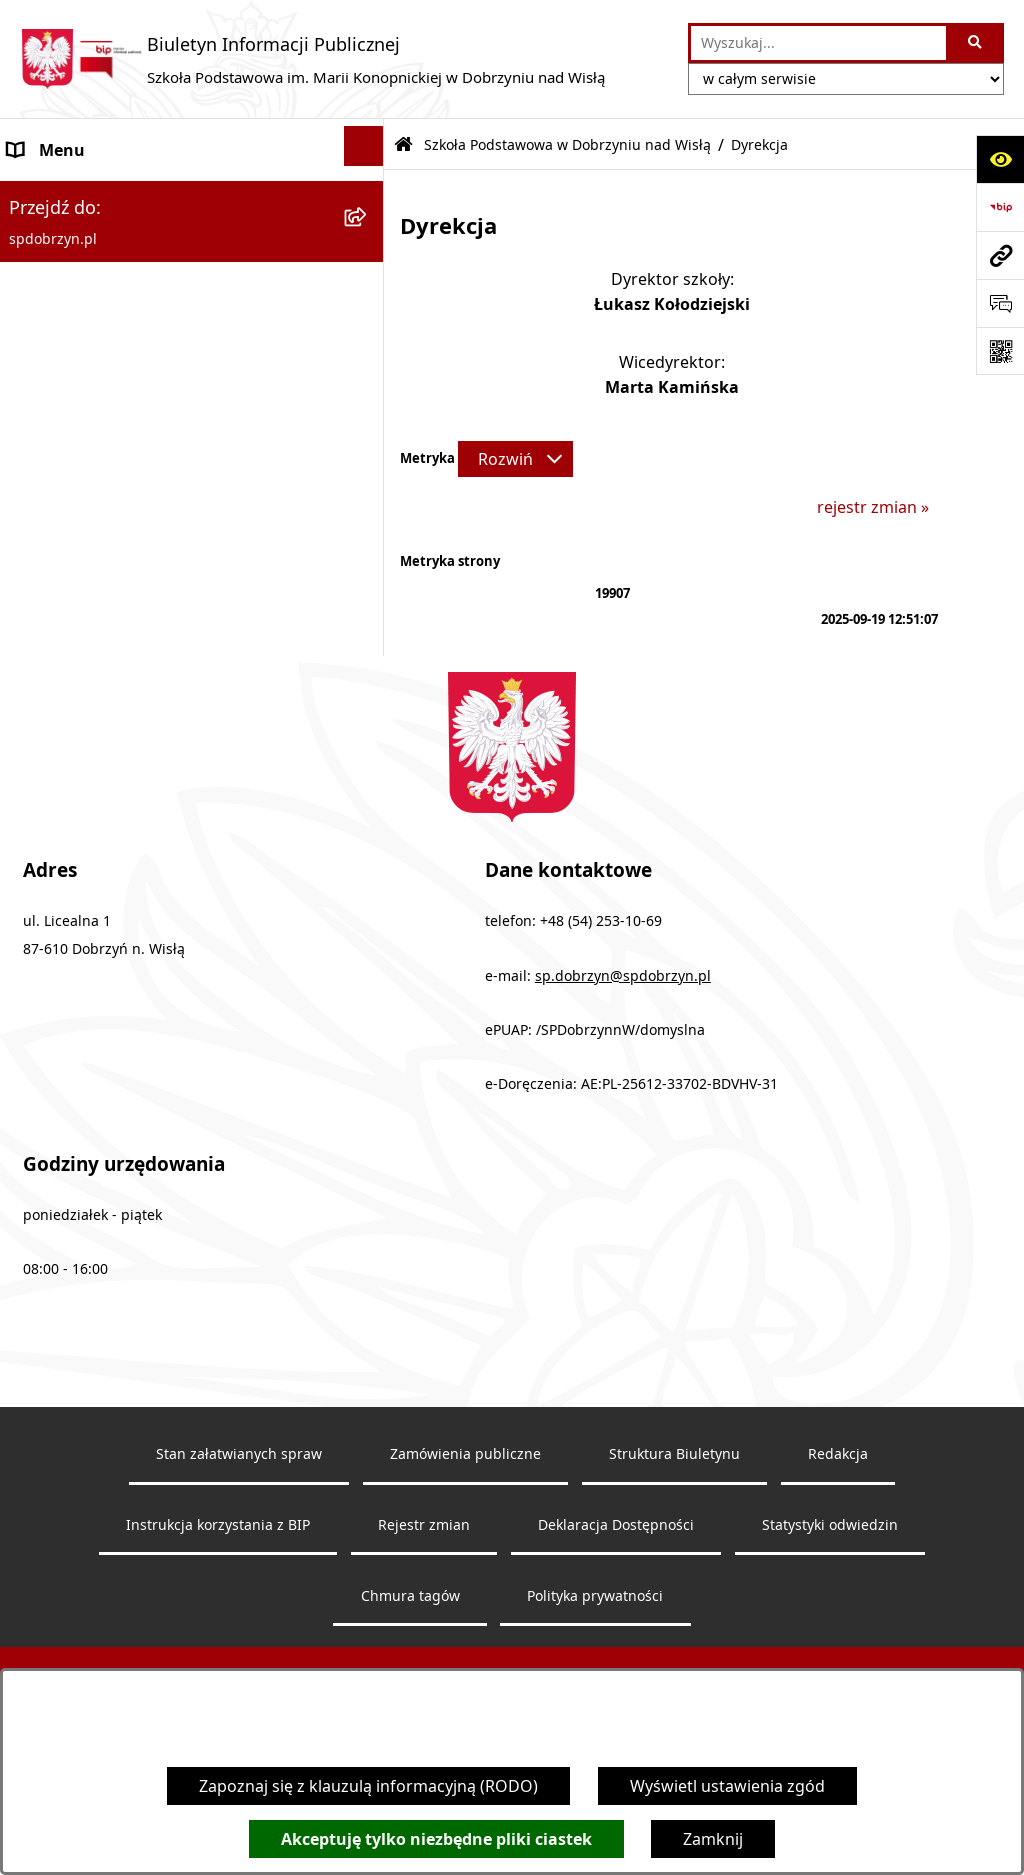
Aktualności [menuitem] (52, 598)
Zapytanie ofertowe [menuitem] (82, 550)
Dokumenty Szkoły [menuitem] (78, 502)
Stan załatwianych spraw (239, 1604)
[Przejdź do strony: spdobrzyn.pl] (1000, 255)
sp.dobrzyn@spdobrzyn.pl (623, 1126)
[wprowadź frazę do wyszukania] (819, 43)
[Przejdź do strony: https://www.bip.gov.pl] (1000, 207)
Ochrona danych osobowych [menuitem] (116, 646)
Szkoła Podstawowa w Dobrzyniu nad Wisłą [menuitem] (172, 198)
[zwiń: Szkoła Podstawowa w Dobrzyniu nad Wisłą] (368, 194)
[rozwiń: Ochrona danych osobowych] (368, 642)
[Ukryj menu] (364, 146)
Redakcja (838, 1604)
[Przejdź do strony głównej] (312, 59)
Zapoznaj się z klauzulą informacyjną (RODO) (368, 1786)
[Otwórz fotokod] (1000, 351)
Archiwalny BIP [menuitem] (64, 694)
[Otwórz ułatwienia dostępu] (1000, 159)
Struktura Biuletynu (674, 1604)
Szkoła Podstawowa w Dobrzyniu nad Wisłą (567, 144)
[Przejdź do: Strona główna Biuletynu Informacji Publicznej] (403, 145)
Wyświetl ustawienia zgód (727, 1786)
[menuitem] (192, 258)
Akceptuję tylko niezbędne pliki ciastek (436, 1839)
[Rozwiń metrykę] (515, 459)
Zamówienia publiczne (465, 1604)
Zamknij (713, 1839)
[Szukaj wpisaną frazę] (976, 43)
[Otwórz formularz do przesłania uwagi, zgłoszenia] (1000, 303)
